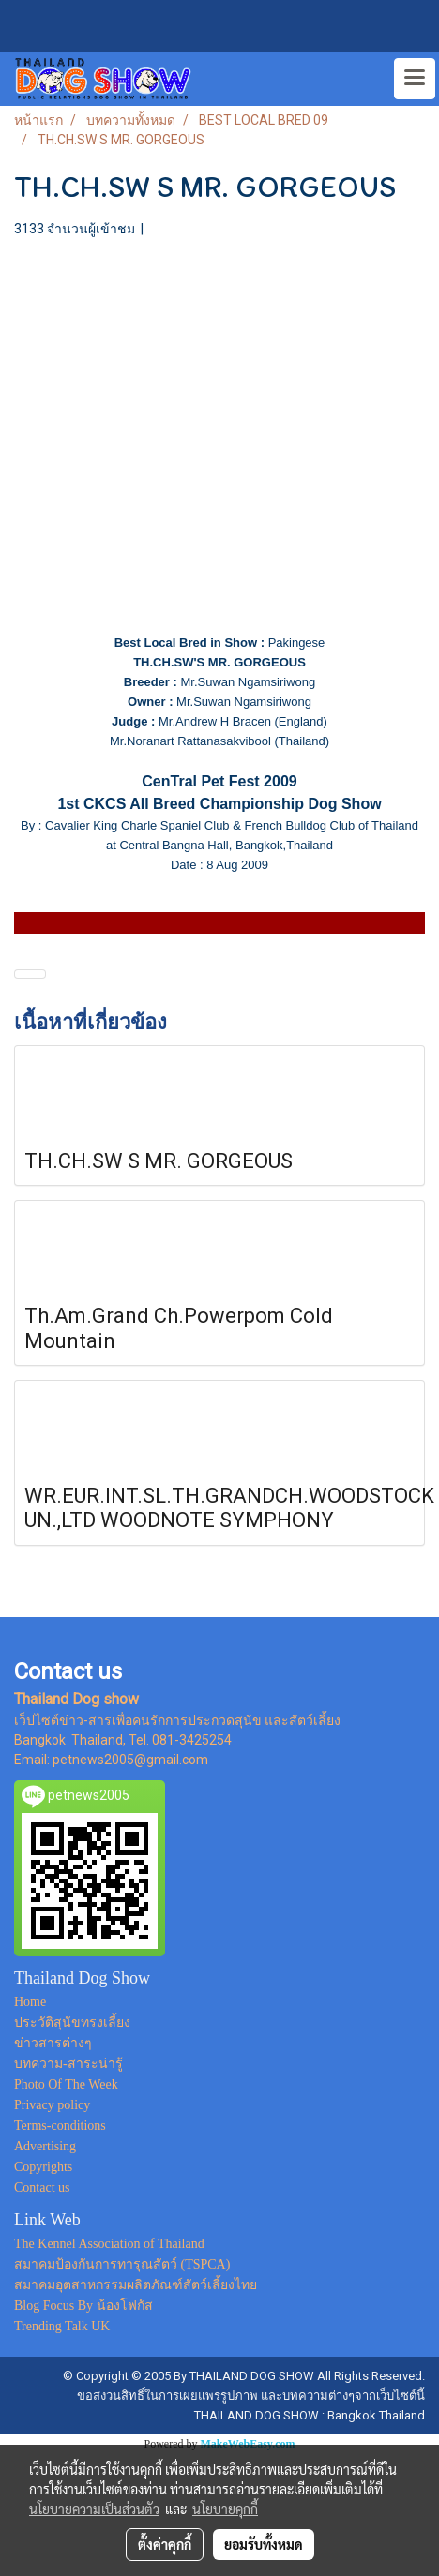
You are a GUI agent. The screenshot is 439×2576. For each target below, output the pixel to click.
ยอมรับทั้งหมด (263, 2544)
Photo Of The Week (66, 2084)
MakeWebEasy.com (248, 2443)
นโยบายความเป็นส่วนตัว (94, 2508)
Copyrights (43, 2167)
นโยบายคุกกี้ (225, 2508)
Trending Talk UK (62, 2326)
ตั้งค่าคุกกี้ (164, 2544)
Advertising (45, 2146)
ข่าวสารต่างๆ (53, 2043)
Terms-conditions (60, 2126)
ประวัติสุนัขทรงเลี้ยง (72, 2022)
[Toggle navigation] (414, 78)
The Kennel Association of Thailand (109, 2244)
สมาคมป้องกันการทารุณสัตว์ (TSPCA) (122, 2264)
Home (30, 2002)
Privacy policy (52, 2105)
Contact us (42, 2187)
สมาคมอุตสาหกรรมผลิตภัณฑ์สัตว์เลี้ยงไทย (135, 2285)
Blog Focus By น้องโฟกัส (83, 2306)
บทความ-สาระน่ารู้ (68, 2064)
